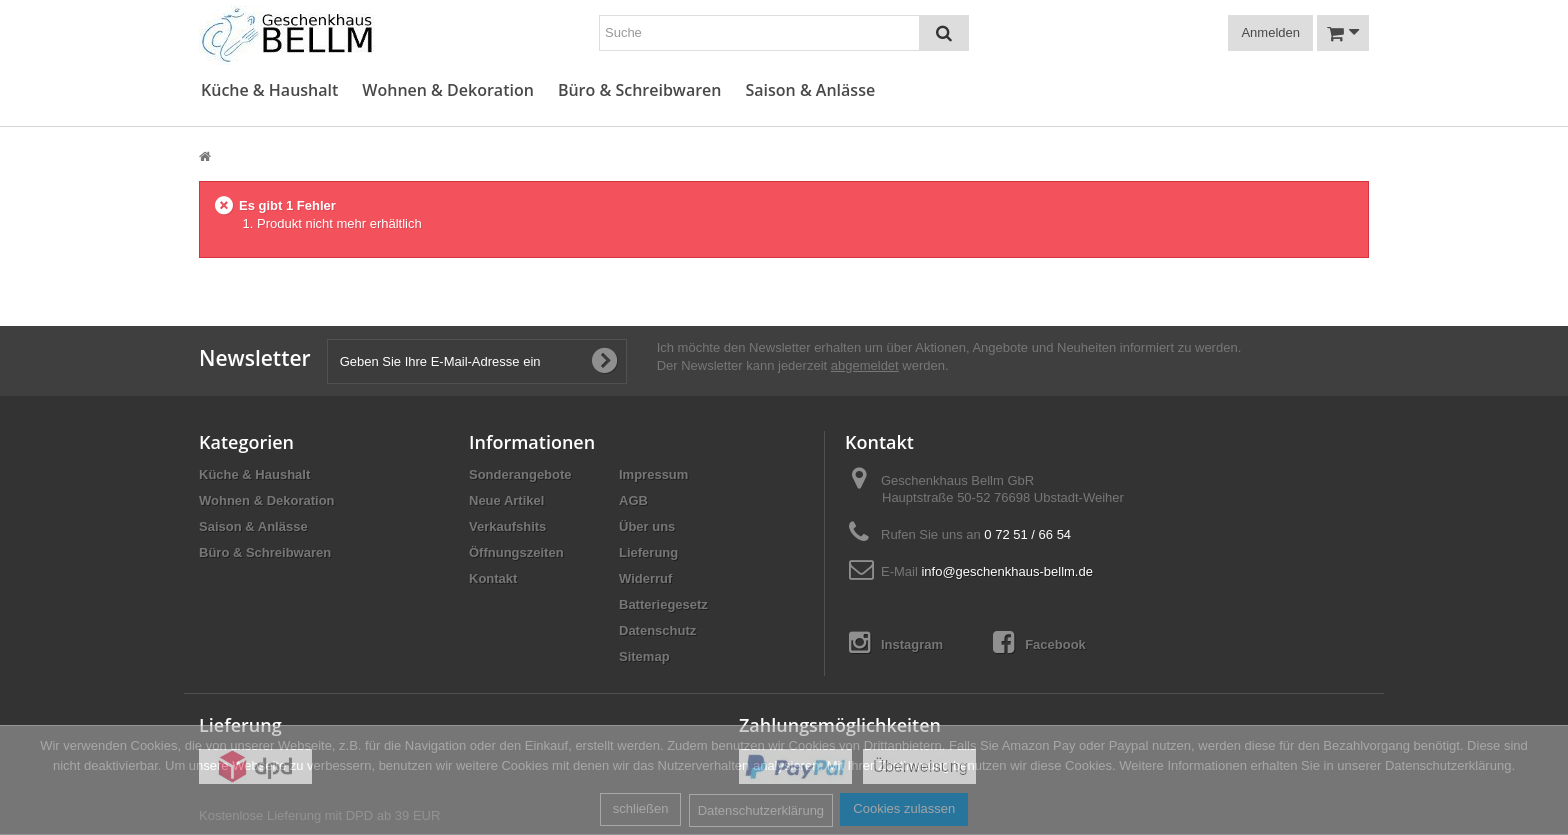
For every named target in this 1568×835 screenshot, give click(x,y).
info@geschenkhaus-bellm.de (1006, 571)
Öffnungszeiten (516, 552)
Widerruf (645, 578)
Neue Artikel (506, 500)
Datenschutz (657, 630)
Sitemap (644, 656)
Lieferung (648, 552)
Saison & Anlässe (810, 90)
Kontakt (493, 578)
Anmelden (1270, 32)
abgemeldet (865, 365)
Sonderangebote (520, 474)
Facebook (1039, 642)
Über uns (647, 526)
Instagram (896, 642)
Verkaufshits (507, 526)
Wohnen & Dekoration (448, 90)
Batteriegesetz (663, 604)
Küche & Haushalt (269, 90)
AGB (633, 500)
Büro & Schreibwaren (640, 90)
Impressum (653, 474)
